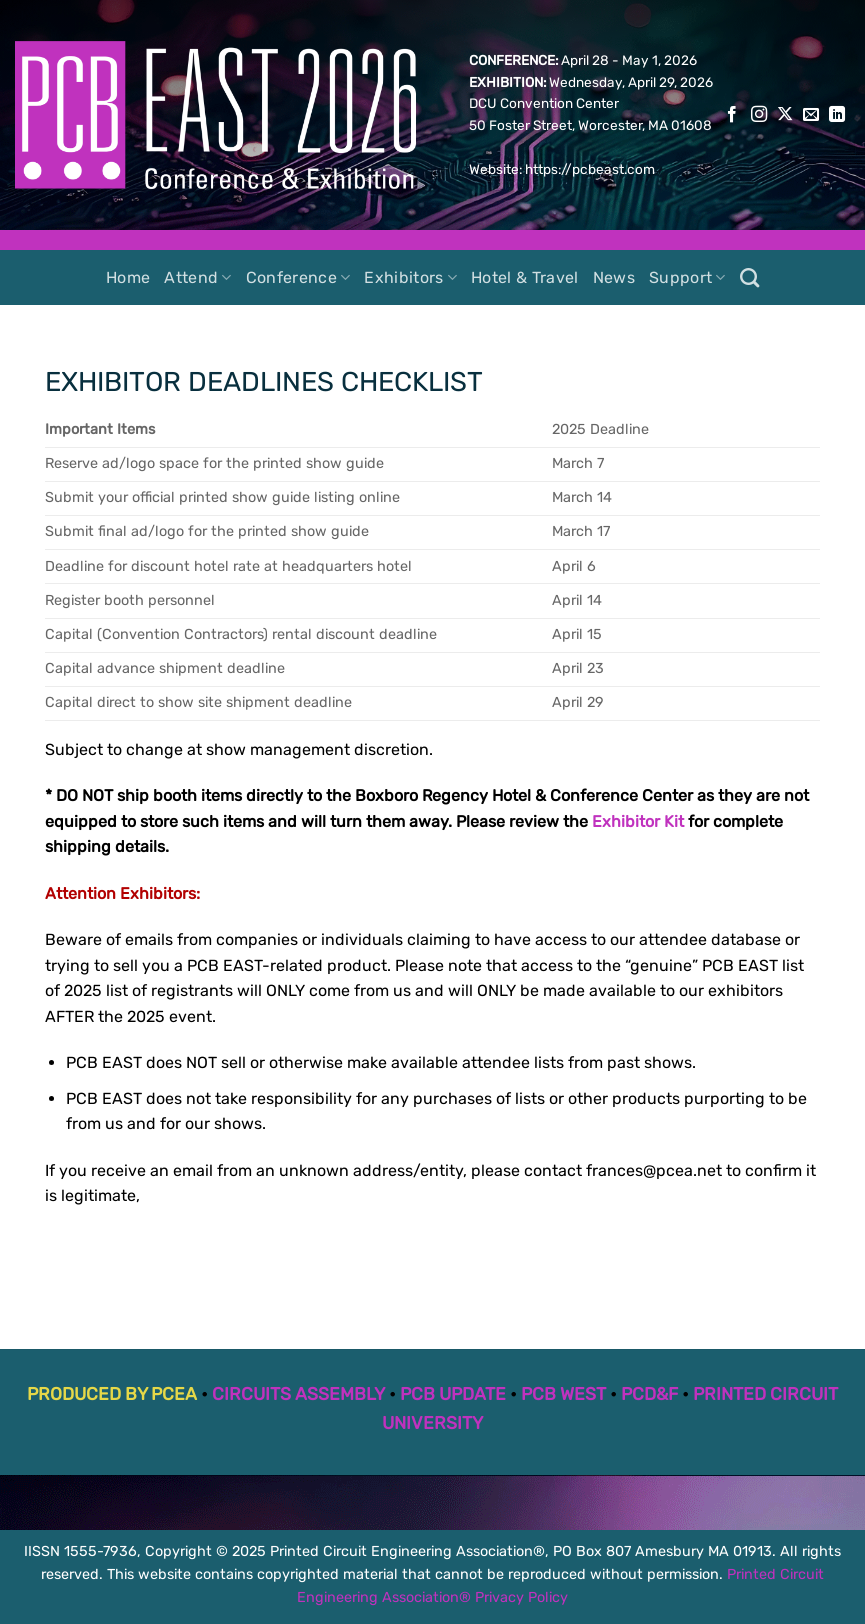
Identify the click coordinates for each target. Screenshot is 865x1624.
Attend (197, 278)
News (614, 277)
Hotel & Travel (524, 277)
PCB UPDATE (453, 1394)
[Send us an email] (811, 115)
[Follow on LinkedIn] (837, 115)
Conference (298, 278)
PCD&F (649, 1394)
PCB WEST (563, 1394)
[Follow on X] (785, 115)
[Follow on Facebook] (732, 115)
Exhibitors (410, 278)
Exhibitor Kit (638, 821)
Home (128, 277)
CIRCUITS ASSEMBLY (298, 1394)
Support (687, 278)
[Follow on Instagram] (759, 115)
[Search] (749, 277)
